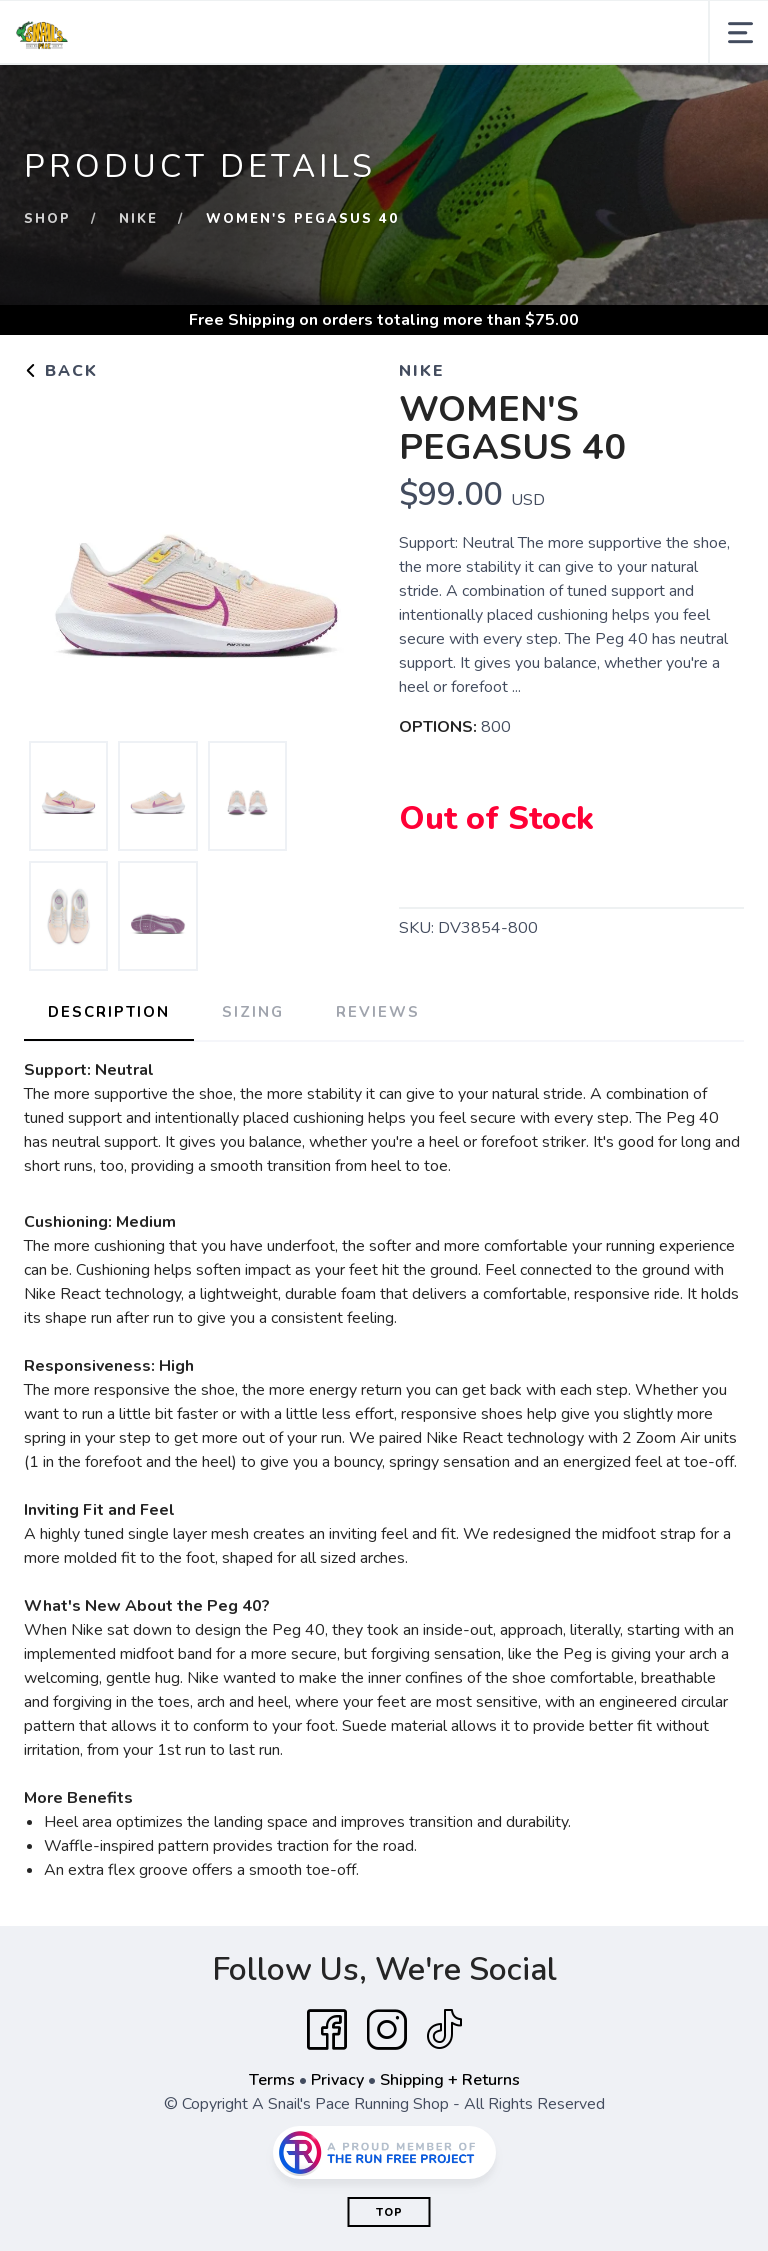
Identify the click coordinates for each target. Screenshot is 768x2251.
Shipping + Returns (450, 2080)
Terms (272, 2080)
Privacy (337, 2080)
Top (389, 2212)
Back (61, 371)
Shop (47, 219)
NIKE (138, 219)
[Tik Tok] (444, 2030)
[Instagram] (387, 2030)
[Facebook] (327, 2030)
